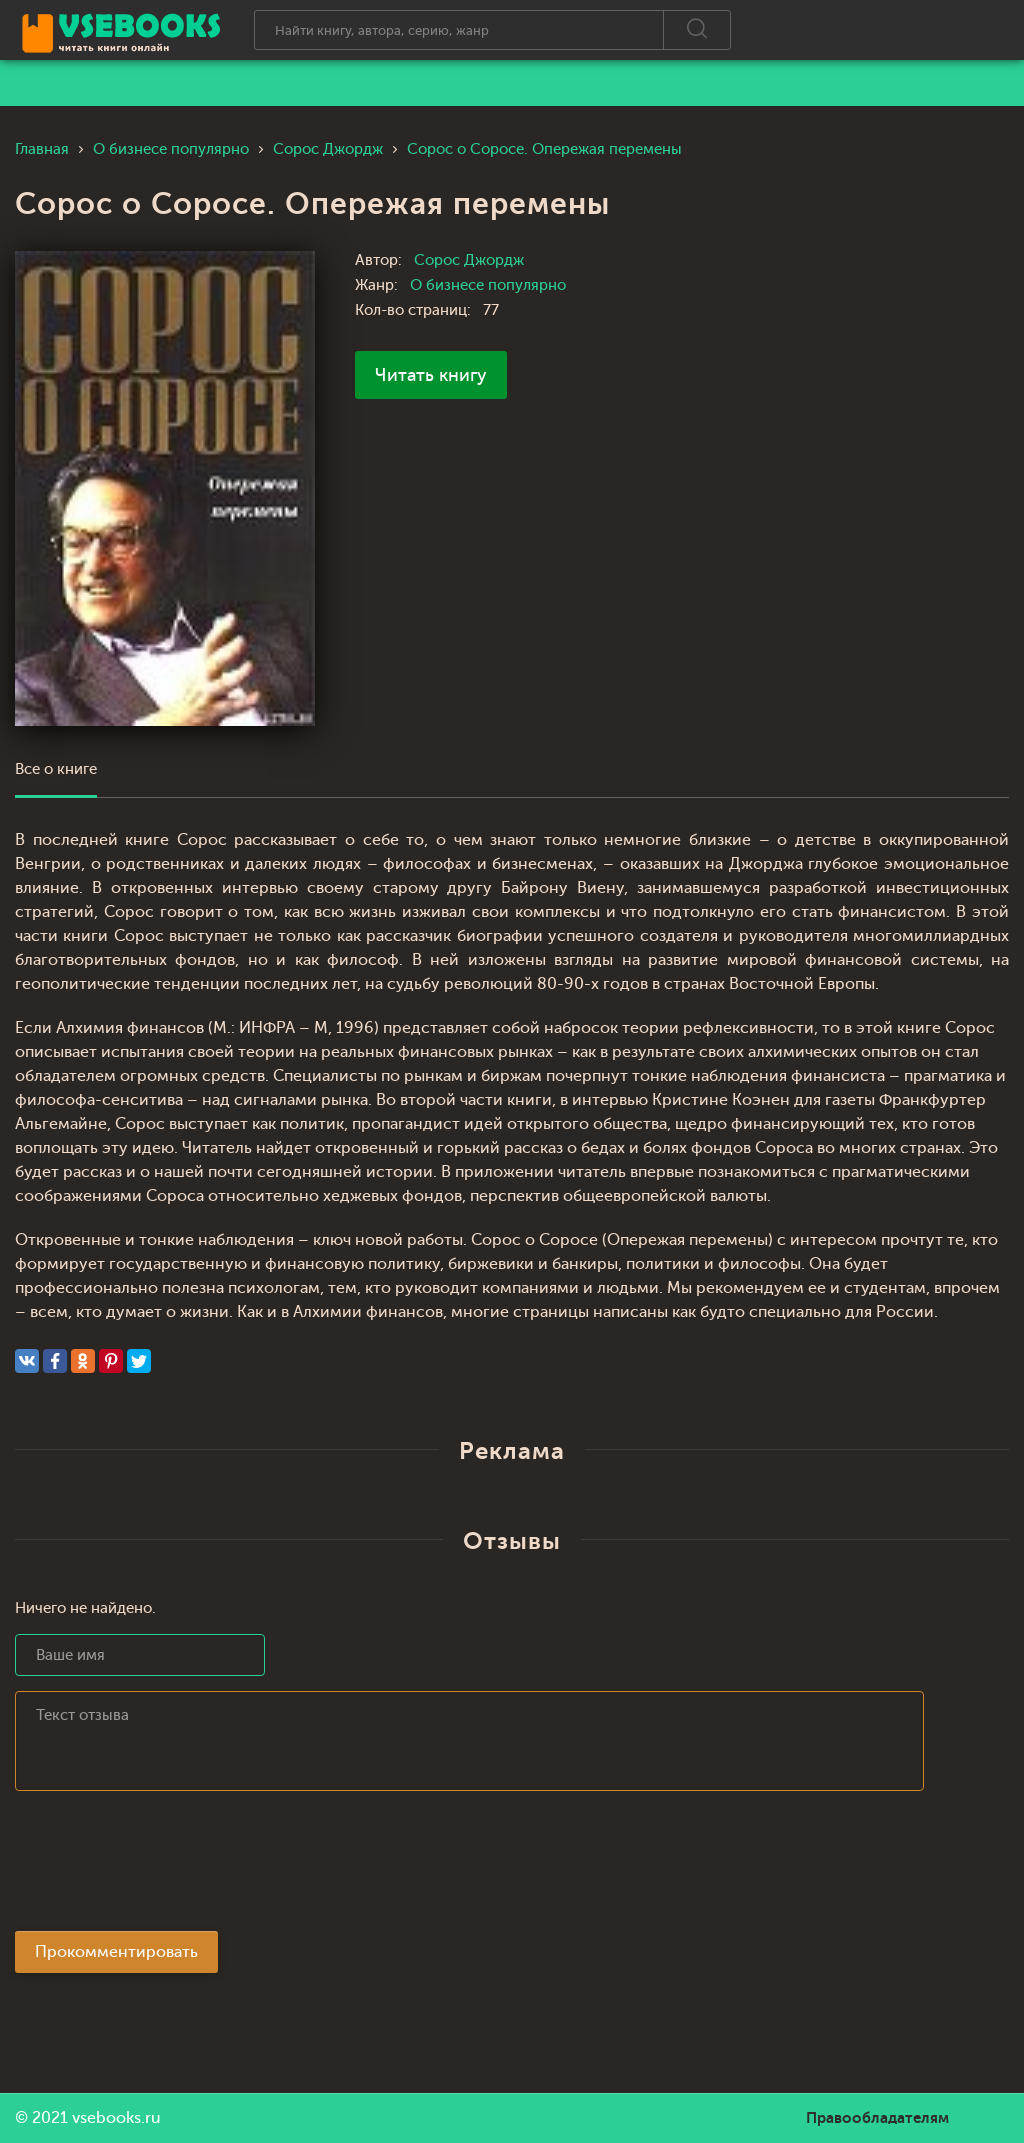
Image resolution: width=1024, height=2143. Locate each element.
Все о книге (56, 769)
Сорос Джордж (469, 260)
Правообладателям (877, 2118)
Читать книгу (431, 375)
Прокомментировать (116, 1952)
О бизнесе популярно (488, 285)
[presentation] (167, 1867)
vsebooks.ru (116, 2118)
